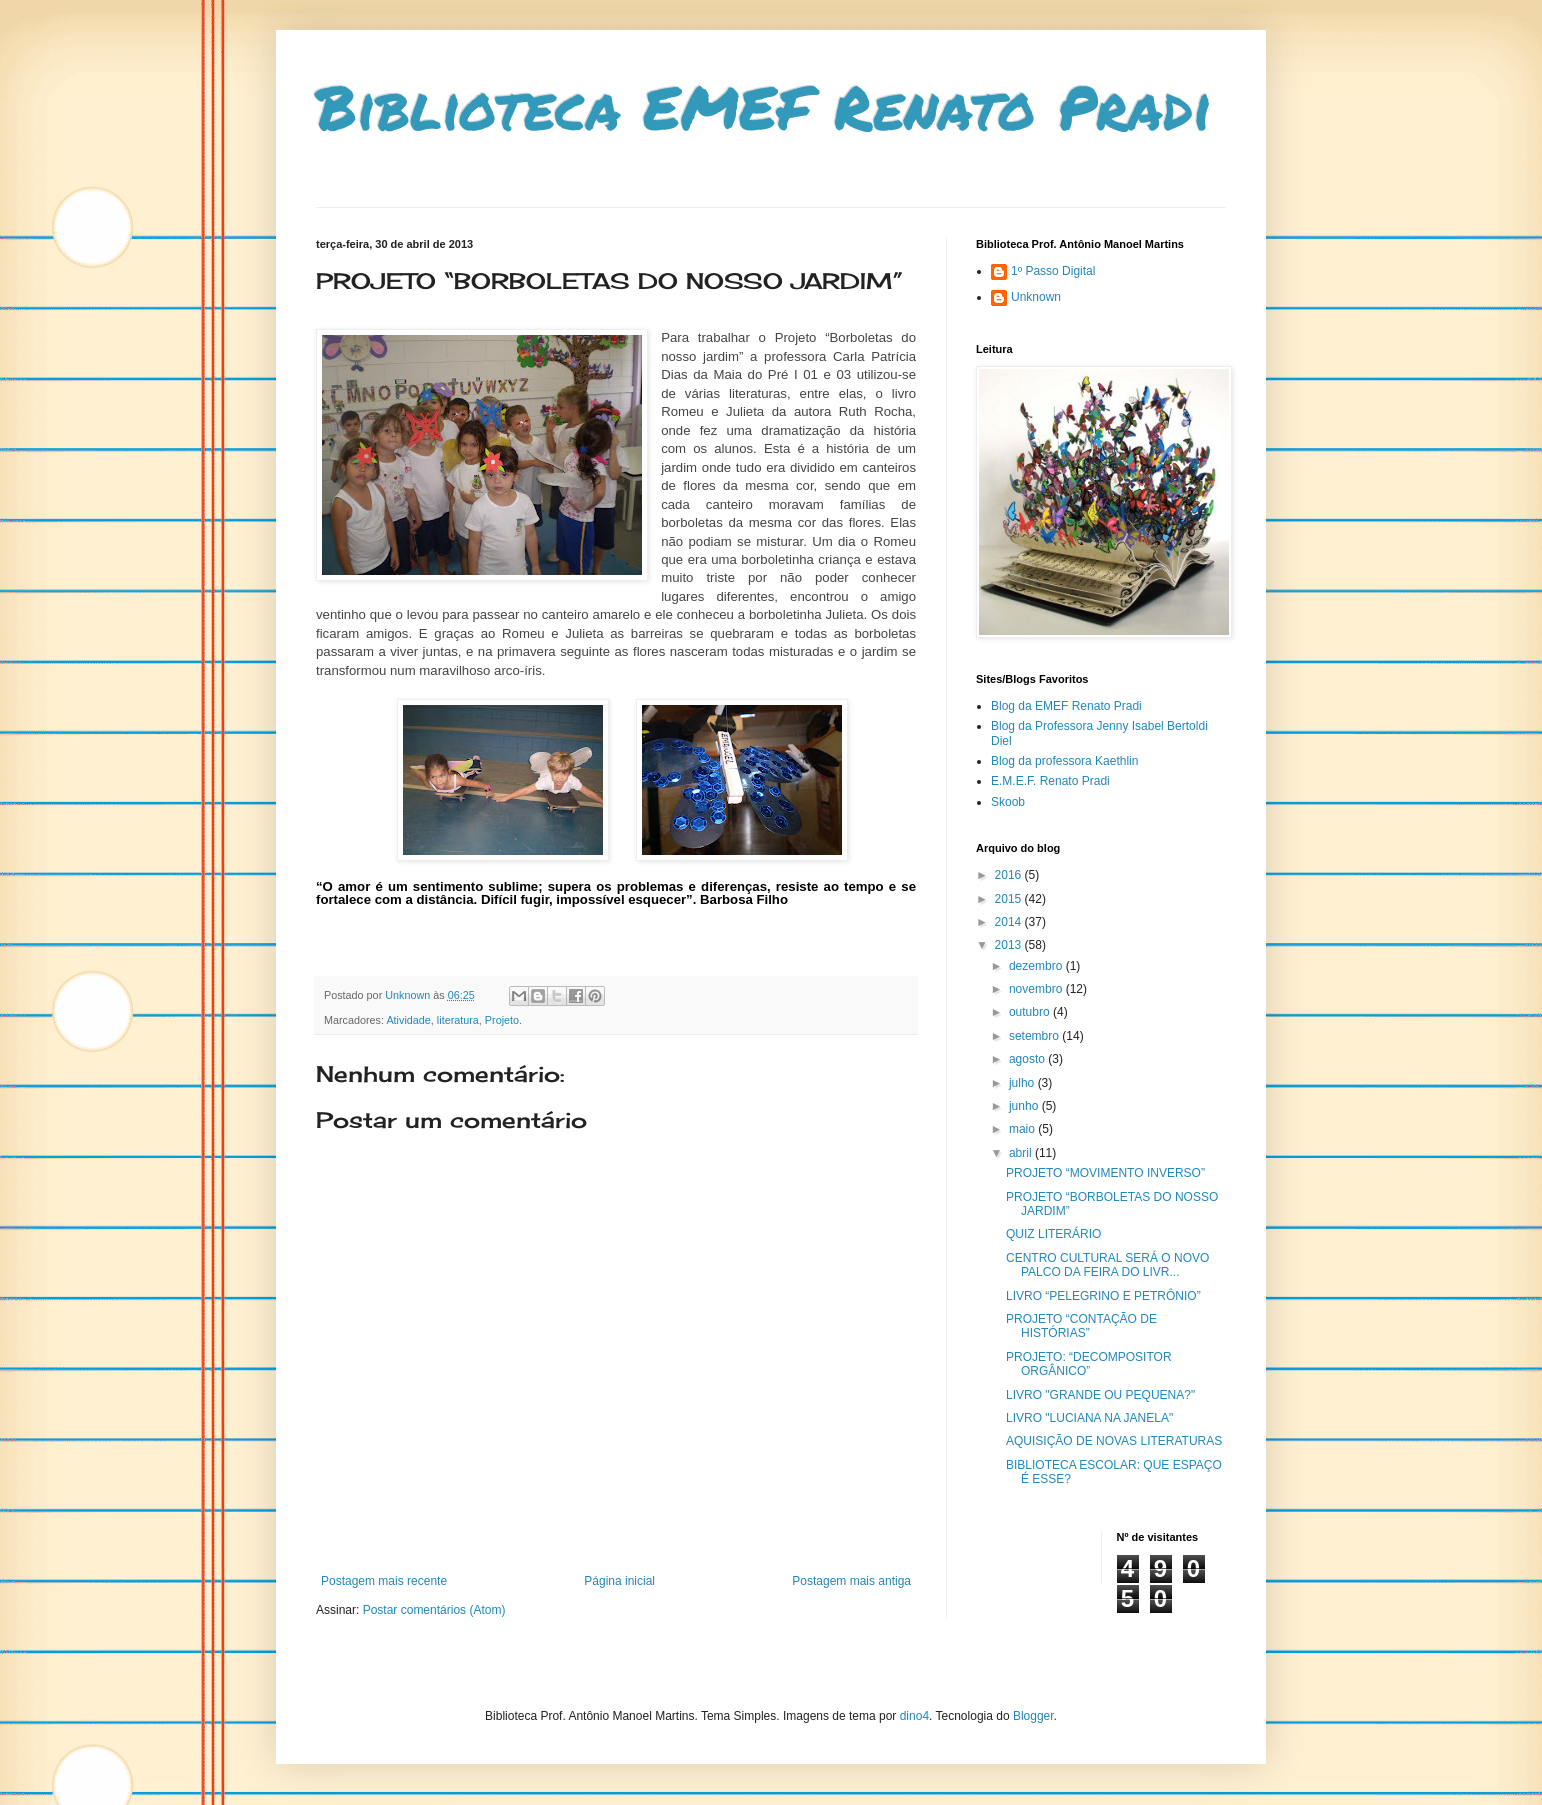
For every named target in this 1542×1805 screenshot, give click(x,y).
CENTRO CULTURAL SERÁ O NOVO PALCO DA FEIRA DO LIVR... (1107, 1265)
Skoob (1008, 802)
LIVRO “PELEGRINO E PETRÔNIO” (1103, 1296)
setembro (1035, 1036)
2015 (1010, 899)
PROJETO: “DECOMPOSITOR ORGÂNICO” (1089, 1364)
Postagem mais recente (384, 1581)
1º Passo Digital (1053, 271)
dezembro (1037, 966)
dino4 (914, 1716)
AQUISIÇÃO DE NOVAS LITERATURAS (1114, 1441)
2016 (1010, 875)
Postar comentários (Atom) (434, 1610)
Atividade (408, 1020)
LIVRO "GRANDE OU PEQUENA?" (1100, 1395)
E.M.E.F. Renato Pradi (1050, 781)
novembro (1037, 989)
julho (1023, 1083)
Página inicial (619, 1581)
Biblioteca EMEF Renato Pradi (764, 106)
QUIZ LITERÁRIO (1053, 1234)
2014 (1010, 922)
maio (1023, 1129)
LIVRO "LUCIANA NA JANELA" (1089, 1418)
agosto (1028, 1059)
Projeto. (503, 1020)
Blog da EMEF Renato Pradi (1066, 706)
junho (1025, 1106)
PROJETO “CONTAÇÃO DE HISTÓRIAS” (1081, 1326)
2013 (1010, 945)
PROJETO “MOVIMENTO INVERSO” (1105, 1173)
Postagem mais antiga (851, 1581)
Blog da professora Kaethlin (1064, 761)
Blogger (1033, 1716)
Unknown (1036, 297)
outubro (1031, 1012)
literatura (458, 1020)
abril (1022, 1153)
